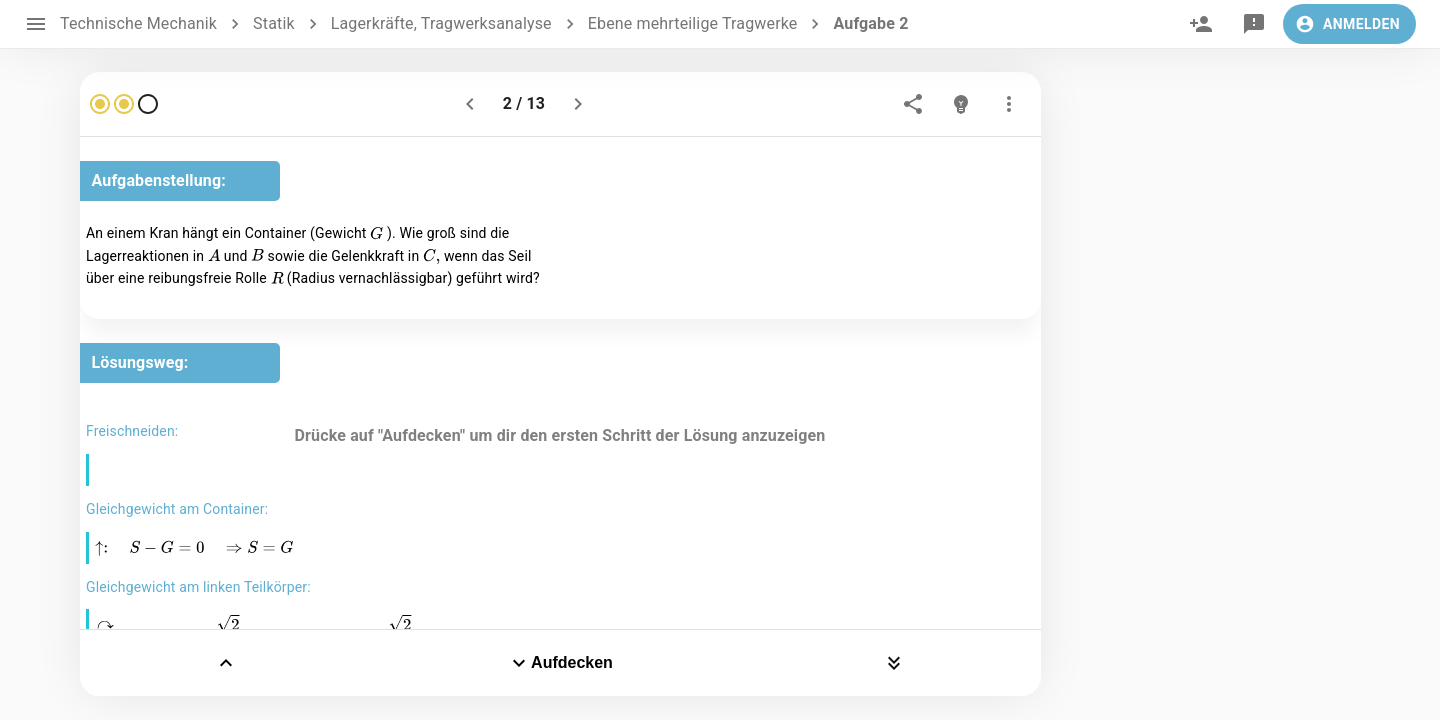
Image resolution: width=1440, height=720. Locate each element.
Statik (274, 23)
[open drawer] (36, 24)
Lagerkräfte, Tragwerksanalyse (441, 23)
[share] (913, 104)
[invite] (1201, 24)
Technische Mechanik (138, 23)
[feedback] (1254, 24)
